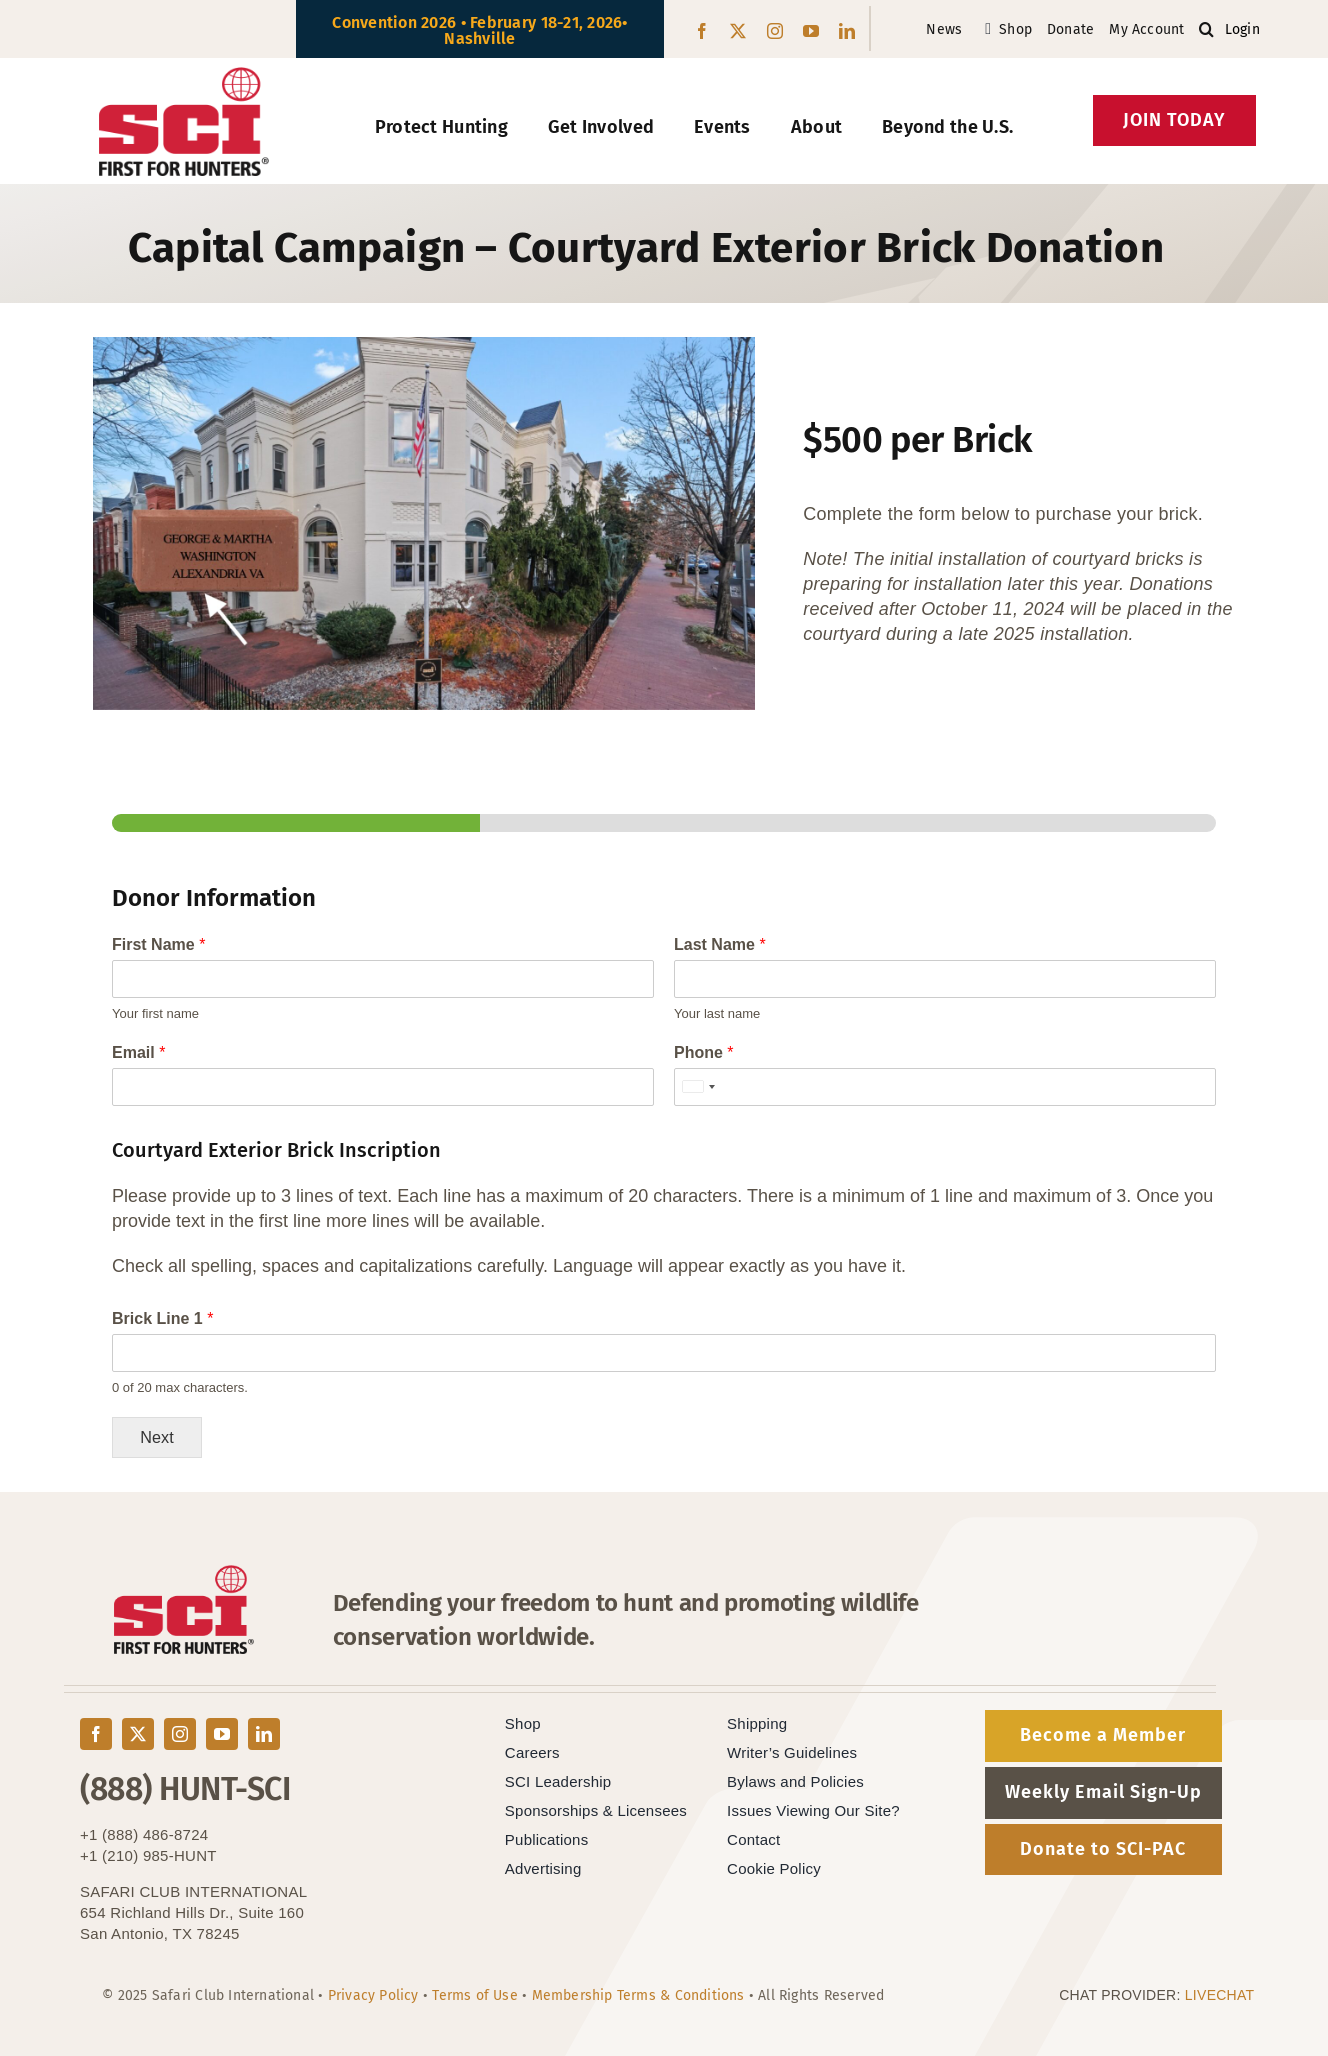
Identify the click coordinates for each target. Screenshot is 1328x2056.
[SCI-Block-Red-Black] (184, 76)
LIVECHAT (1220, 1995)
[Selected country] (698, 1087)
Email (138, 1052)
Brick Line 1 (162, 1318)
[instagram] (775, 31)
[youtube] (811, 31)
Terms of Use (475, 1995)
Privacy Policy (373, 1995)
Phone (704, 1052)
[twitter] (738, 31)
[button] (1206, 29)
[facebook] (702, 31)
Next (156, 1437)
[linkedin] (847, 31)
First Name (158, 944)
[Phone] (945, 1087)
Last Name (720, 944)
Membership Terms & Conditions (638, 1995)
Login (1242, 29)
